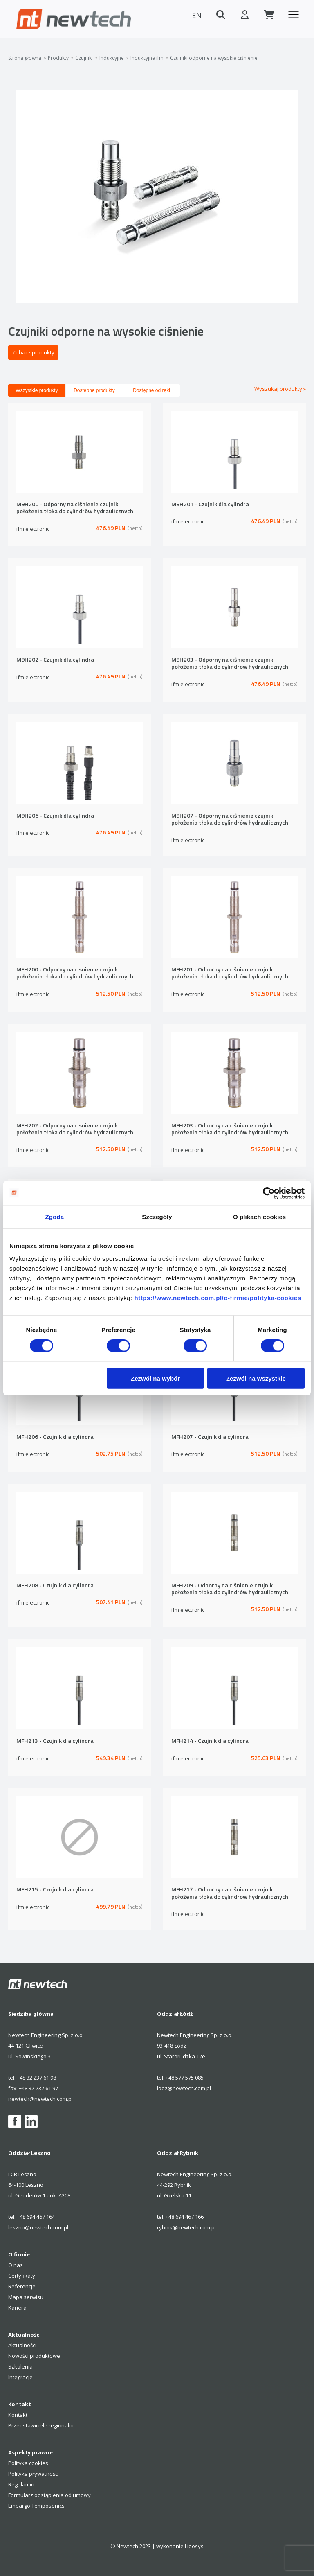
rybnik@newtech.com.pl (186, 2227)
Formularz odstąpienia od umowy (49, 2495)
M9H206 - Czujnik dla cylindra (55, 815)
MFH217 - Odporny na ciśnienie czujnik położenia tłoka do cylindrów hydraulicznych (229, 1893)
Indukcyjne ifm (147, 58)
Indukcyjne (111, 58)
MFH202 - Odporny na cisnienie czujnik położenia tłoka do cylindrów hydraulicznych (74, 1129)
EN (195, 15)
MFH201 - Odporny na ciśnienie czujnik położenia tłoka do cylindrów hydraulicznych (229, 973)
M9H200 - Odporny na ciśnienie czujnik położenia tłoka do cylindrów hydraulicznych (74, 508)
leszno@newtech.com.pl (38, 2227)
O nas (15, 2265)
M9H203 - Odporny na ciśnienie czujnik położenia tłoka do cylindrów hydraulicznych (229, 663)
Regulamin (21, 2484)
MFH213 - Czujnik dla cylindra (55, 1741)
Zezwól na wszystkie (256, 1378)
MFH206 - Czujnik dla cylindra (55, 1436)
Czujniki (84, 58)
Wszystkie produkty (37, 390)
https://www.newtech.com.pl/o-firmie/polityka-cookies (217, 1297)
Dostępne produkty (94, 390)
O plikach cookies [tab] (259, 1216)
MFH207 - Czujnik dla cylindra (210, 1436)
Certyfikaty (21, 2275)
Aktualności (22, 2345)
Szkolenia (20, 2366)
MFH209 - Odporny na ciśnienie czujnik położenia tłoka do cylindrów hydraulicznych (229, 1589)
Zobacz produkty (33, 352)
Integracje (20, 2377)
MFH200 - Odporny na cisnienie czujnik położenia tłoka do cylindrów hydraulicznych (74, 973)
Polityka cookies (28, 2463)
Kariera (17, 2307)
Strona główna (24, 58)
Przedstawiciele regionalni (41, 2425)
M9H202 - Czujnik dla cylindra (55, 659)
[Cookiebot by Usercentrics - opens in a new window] (269, 1193)
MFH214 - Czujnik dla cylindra (210, 1741)
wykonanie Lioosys (180, 2546)
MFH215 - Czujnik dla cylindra (55, 1889)
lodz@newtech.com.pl (184, 2088)
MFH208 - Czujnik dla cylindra (55, 1585)
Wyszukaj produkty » (280, 388)
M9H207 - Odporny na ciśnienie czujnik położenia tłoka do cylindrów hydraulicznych (229, 819)
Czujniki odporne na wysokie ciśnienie (214, 58)
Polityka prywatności (33, 2473)
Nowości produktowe (34, 2356)
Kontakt (17, 2414)
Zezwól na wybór (155, 1378)
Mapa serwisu (25, 2297)
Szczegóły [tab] (157, 1216)
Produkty (58, 58)
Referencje (22, 2286)
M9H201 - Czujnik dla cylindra (210, 504)
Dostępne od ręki (151, 390)
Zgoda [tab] (54, 1216)
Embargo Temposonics (36, 2505)
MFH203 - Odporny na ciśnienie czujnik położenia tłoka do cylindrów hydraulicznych (229, 1129)
